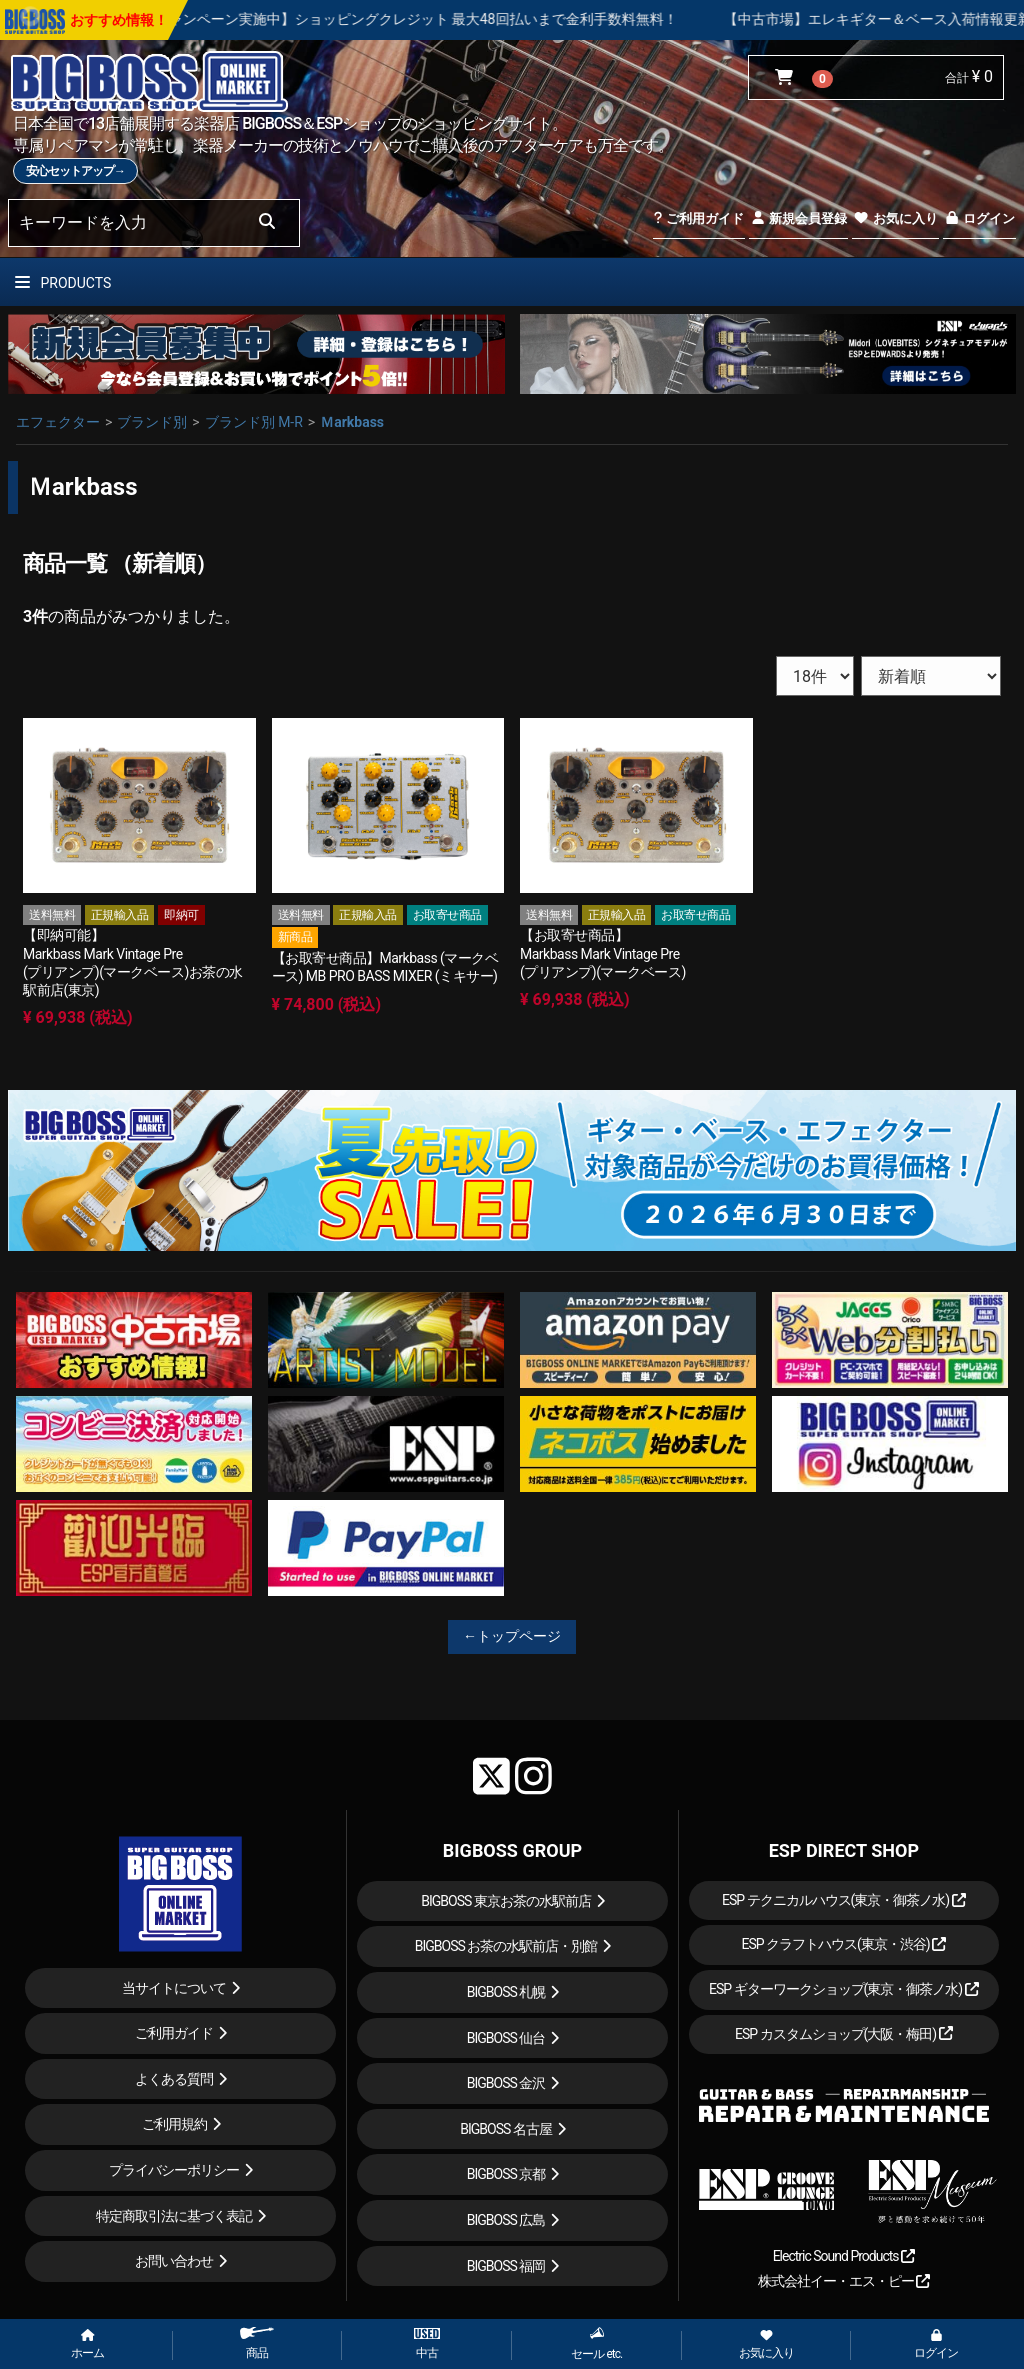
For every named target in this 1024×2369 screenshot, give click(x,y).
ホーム (87, 2345)
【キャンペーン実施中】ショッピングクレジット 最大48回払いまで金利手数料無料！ (477, 19)
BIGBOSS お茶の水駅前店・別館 (506, 1946)
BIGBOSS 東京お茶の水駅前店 (506, 1901)
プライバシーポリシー (174, 2170)
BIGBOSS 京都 (506, 2174)
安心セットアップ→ (75, 171)
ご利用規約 (174, 2124)
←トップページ (512, 1636)
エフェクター (58, 422)
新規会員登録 (798, 218)
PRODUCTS (63, 283)
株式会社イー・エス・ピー (844, 2281)
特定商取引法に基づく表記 (174, 2216)
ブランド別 (152, 422)
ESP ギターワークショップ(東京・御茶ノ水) (844, 1989)
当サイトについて (174, 1988)
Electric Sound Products (844, 2256)
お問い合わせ (174, 2261)
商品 (257, 2343)
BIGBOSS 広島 (506, 2220)
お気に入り (895, 218)
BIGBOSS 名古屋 (506, 2129)
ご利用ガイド (698, 218)
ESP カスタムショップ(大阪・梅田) (844, 2034)
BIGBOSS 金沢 (506, 2083)
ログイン (979, 218)
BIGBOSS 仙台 (506, 2038)
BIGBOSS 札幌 (506, 1992)
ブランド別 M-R (254, 422)
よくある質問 (174, 2079)
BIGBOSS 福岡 (506, 2266)
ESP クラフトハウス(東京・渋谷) (843, 1944)
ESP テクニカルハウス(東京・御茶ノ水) (844, 1900)
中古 (427, 2344)
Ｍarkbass (352, 422)
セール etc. (596, 2343)
